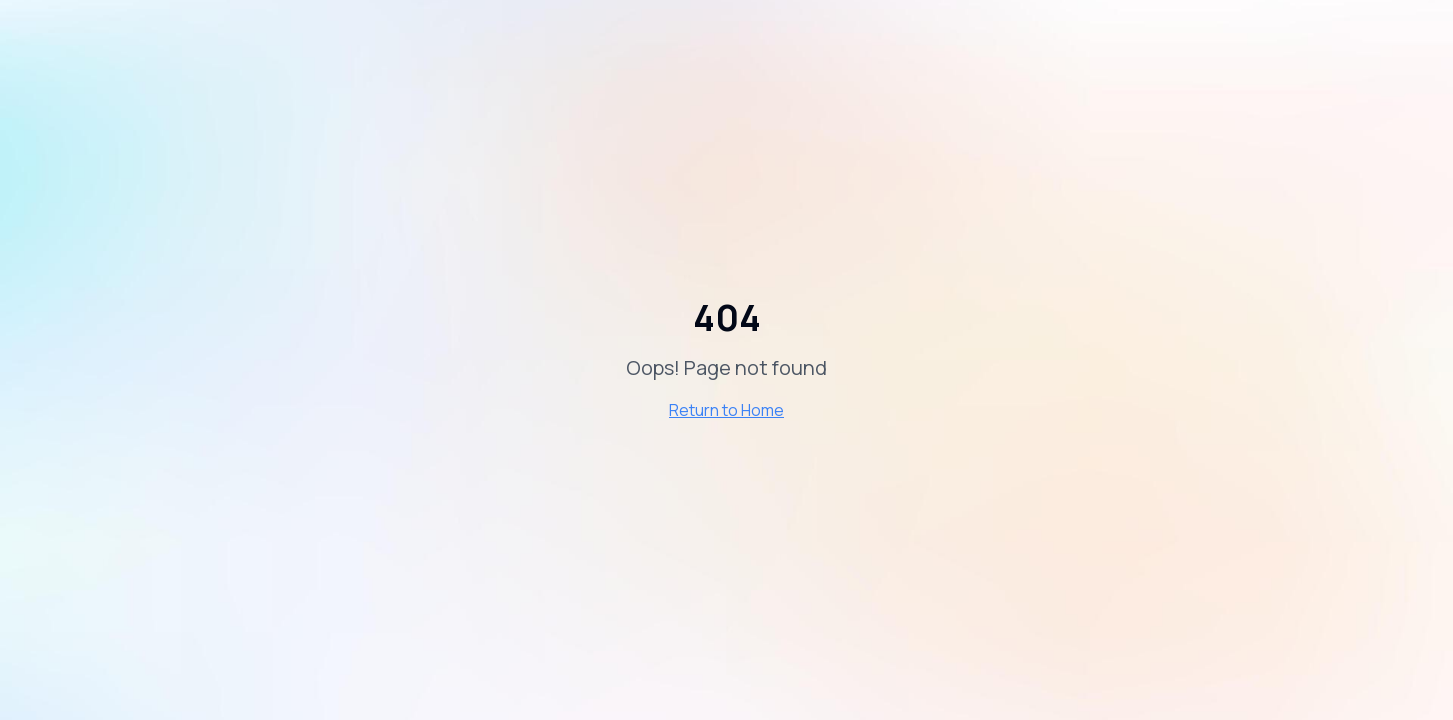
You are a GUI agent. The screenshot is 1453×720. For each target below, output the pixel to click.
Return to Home (726, 410)
